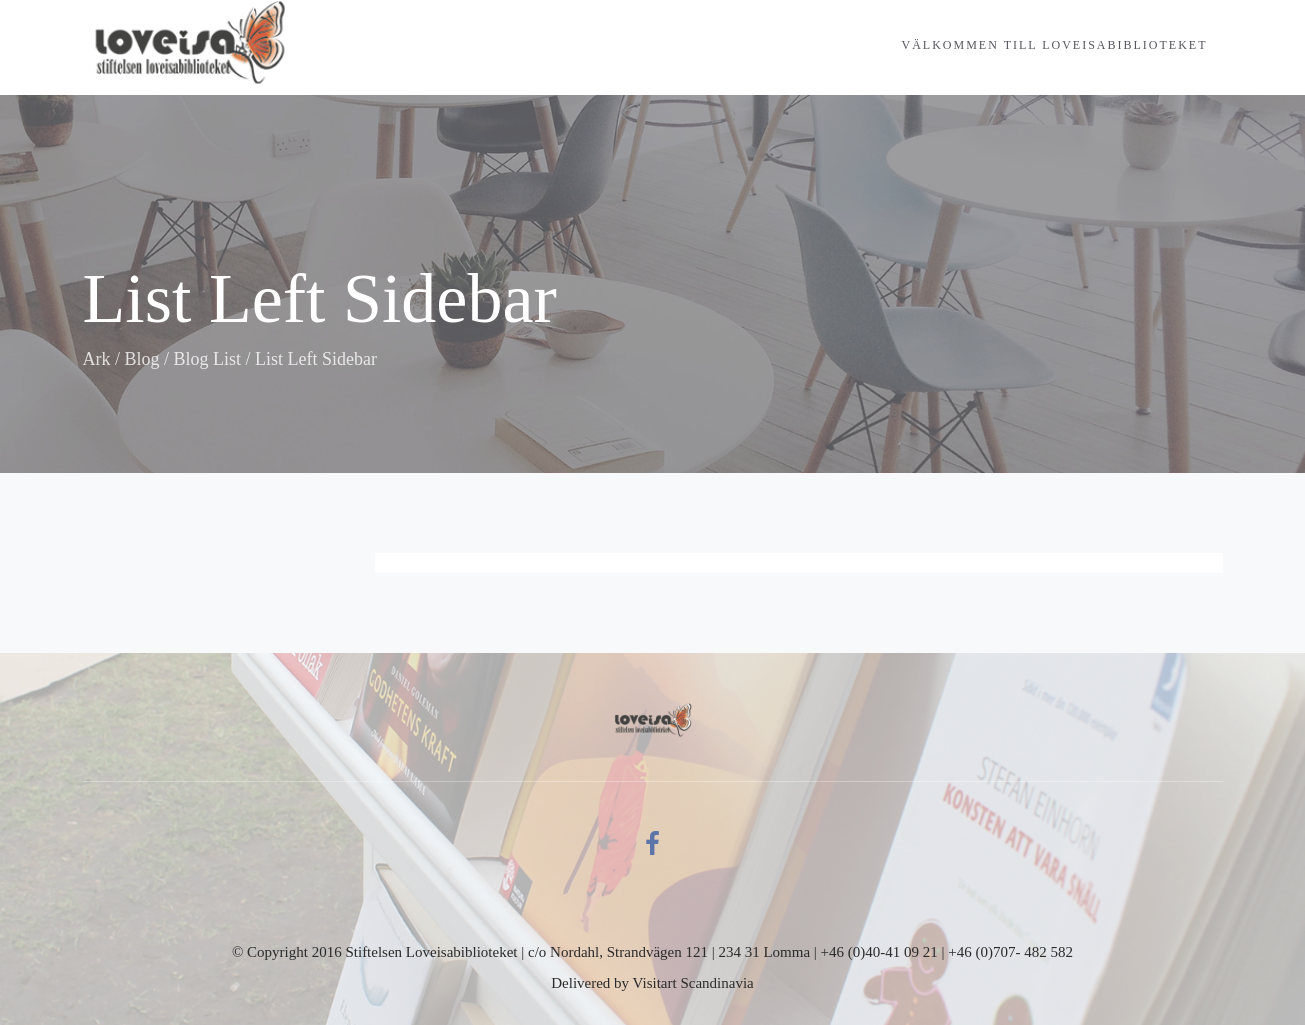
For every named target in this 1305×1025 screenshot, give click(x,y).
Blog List (208, 359)
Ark (97, 359)
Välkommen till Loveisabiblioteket (1055, 45)
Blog (142, 359)
